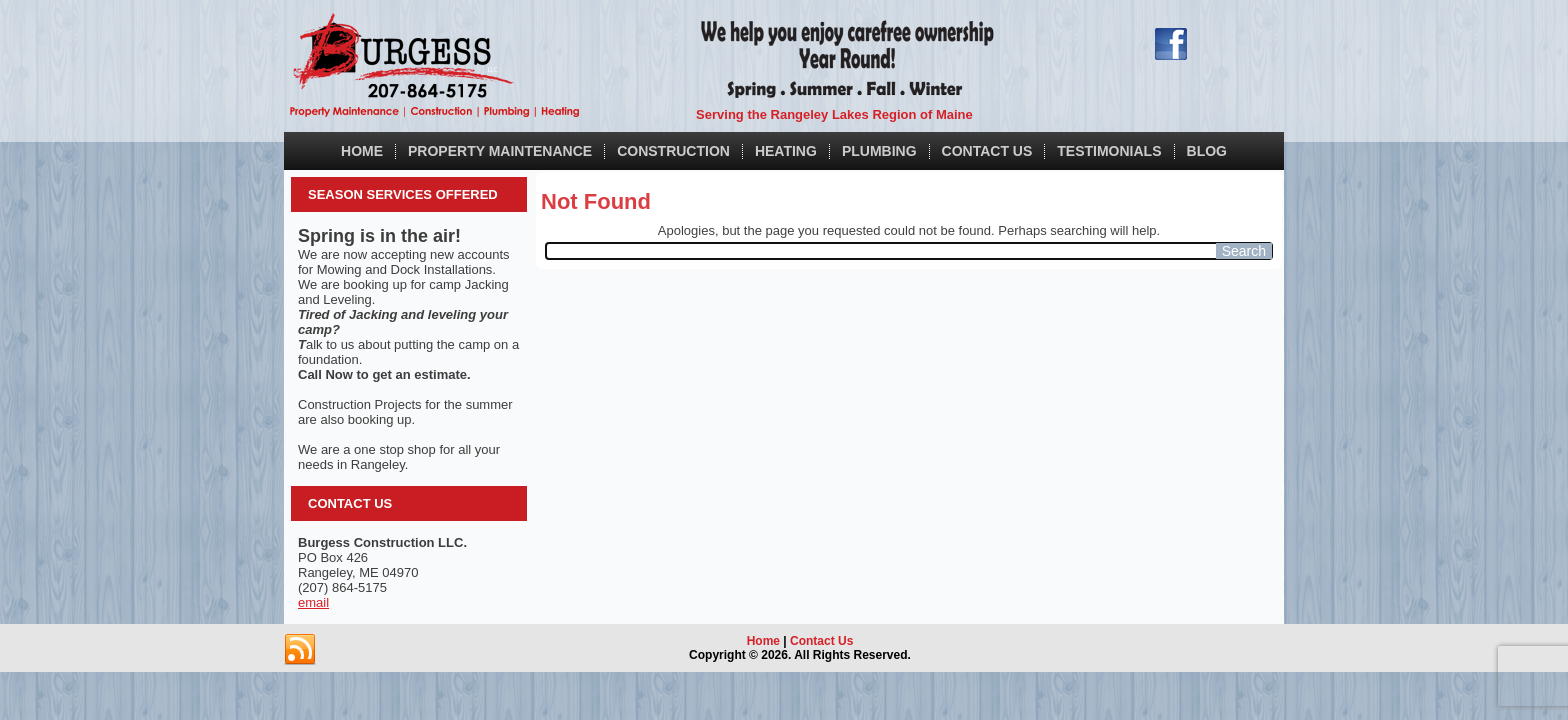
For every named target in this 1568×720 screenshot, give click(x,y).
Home (362, 151)
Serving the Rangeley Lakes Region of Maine (834, 114)
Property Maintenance (500, 151)
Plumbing (879, 151)
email (313, 602)
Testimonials (1109, 151)
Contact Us (987, 151)
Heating (786, 151)
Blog (1207, 151)
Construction (673, 151)
